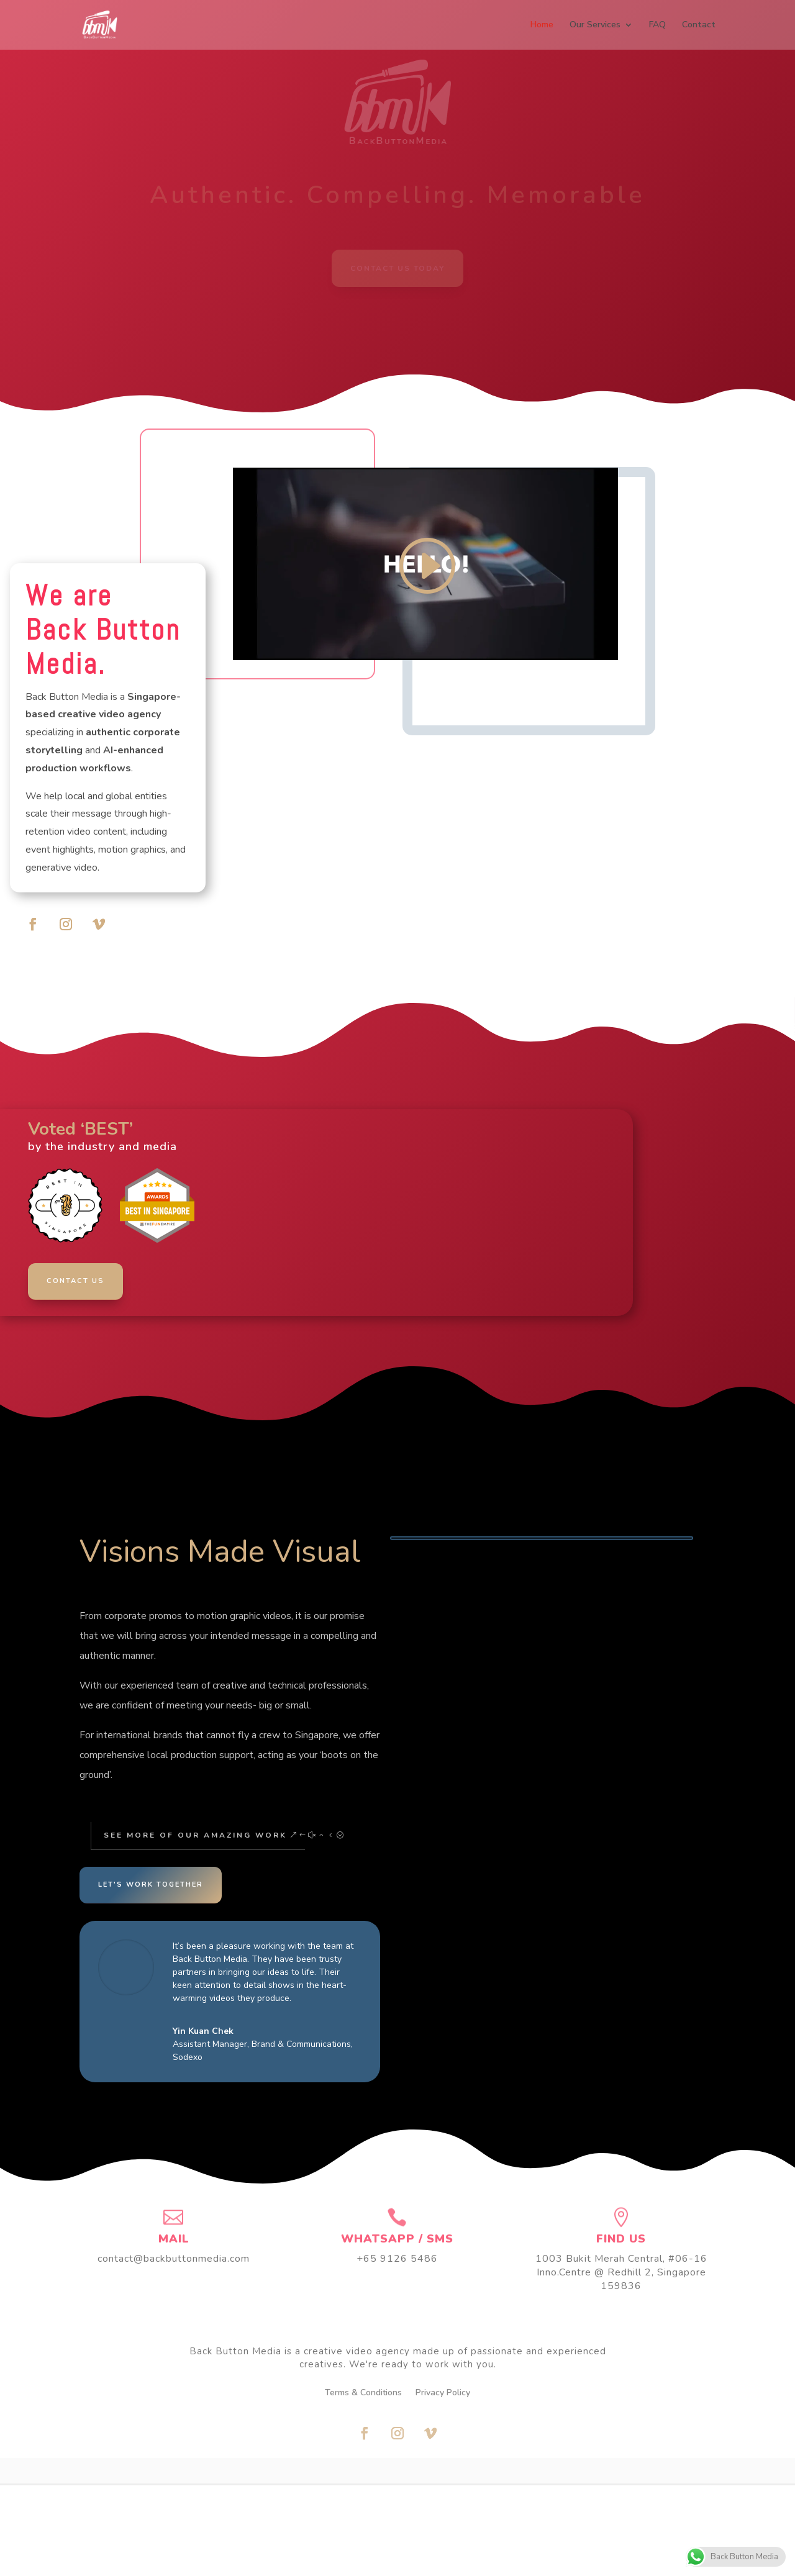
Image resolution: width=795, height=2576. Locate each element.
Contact (699, 25)
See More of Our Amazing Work (192, 1835)
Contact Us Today (397, 268)
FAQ (657, 25)
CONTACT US (76, 1281)
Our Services (595, 25)
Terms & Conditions (363, 2393)
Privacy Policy (443, 2393)
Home (541, 25)
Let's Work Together (150, 1884)
